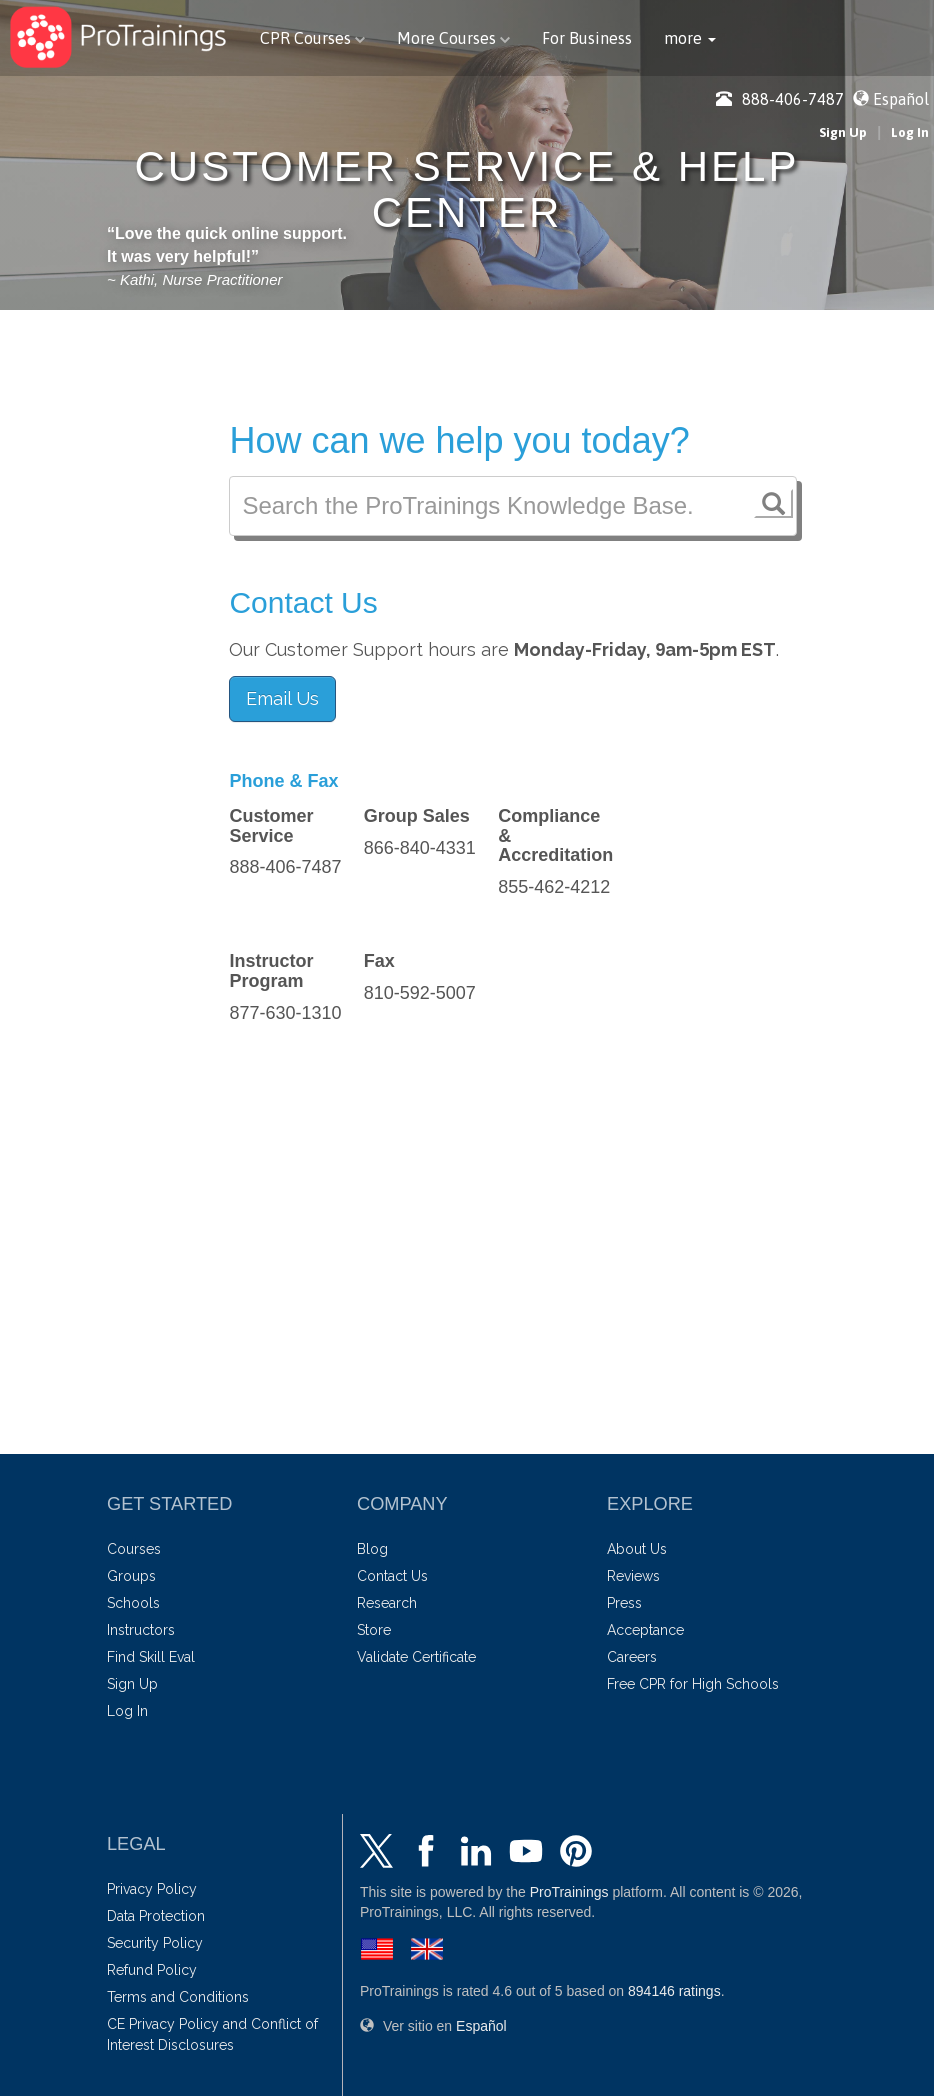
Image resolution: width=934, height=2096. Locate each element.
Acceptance (645, 1630)
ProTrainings (569, 1892)
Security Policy (155, 1943)
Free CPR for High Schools (693, 1684)
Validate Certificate (416, 1657)
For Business (587, 38)
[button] (690, 38)
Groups (131, 1576)
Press (624, 1603)
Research (387, 1603)
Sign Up (843, 132)
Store (374, 1630)
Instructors (141, 1630)
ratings (674, 1991)
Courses (134, 1549)
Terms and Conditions (178, 1997)
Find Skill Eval (151, 1657)
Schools (133, 1603)
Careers (632, 1657)
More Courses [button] (453, 38)
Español (901, 99)
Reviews (633, 1576)
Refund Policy (152, 1970)
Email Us (282, 698)
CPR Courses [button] (312, 38)
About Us (637, 1549)
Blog (372, 1549)
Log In (910, 132)
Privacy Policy (152, 1889)
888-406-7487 (780, 99)
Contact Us (392, 1576)
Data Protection (156, 1916)
